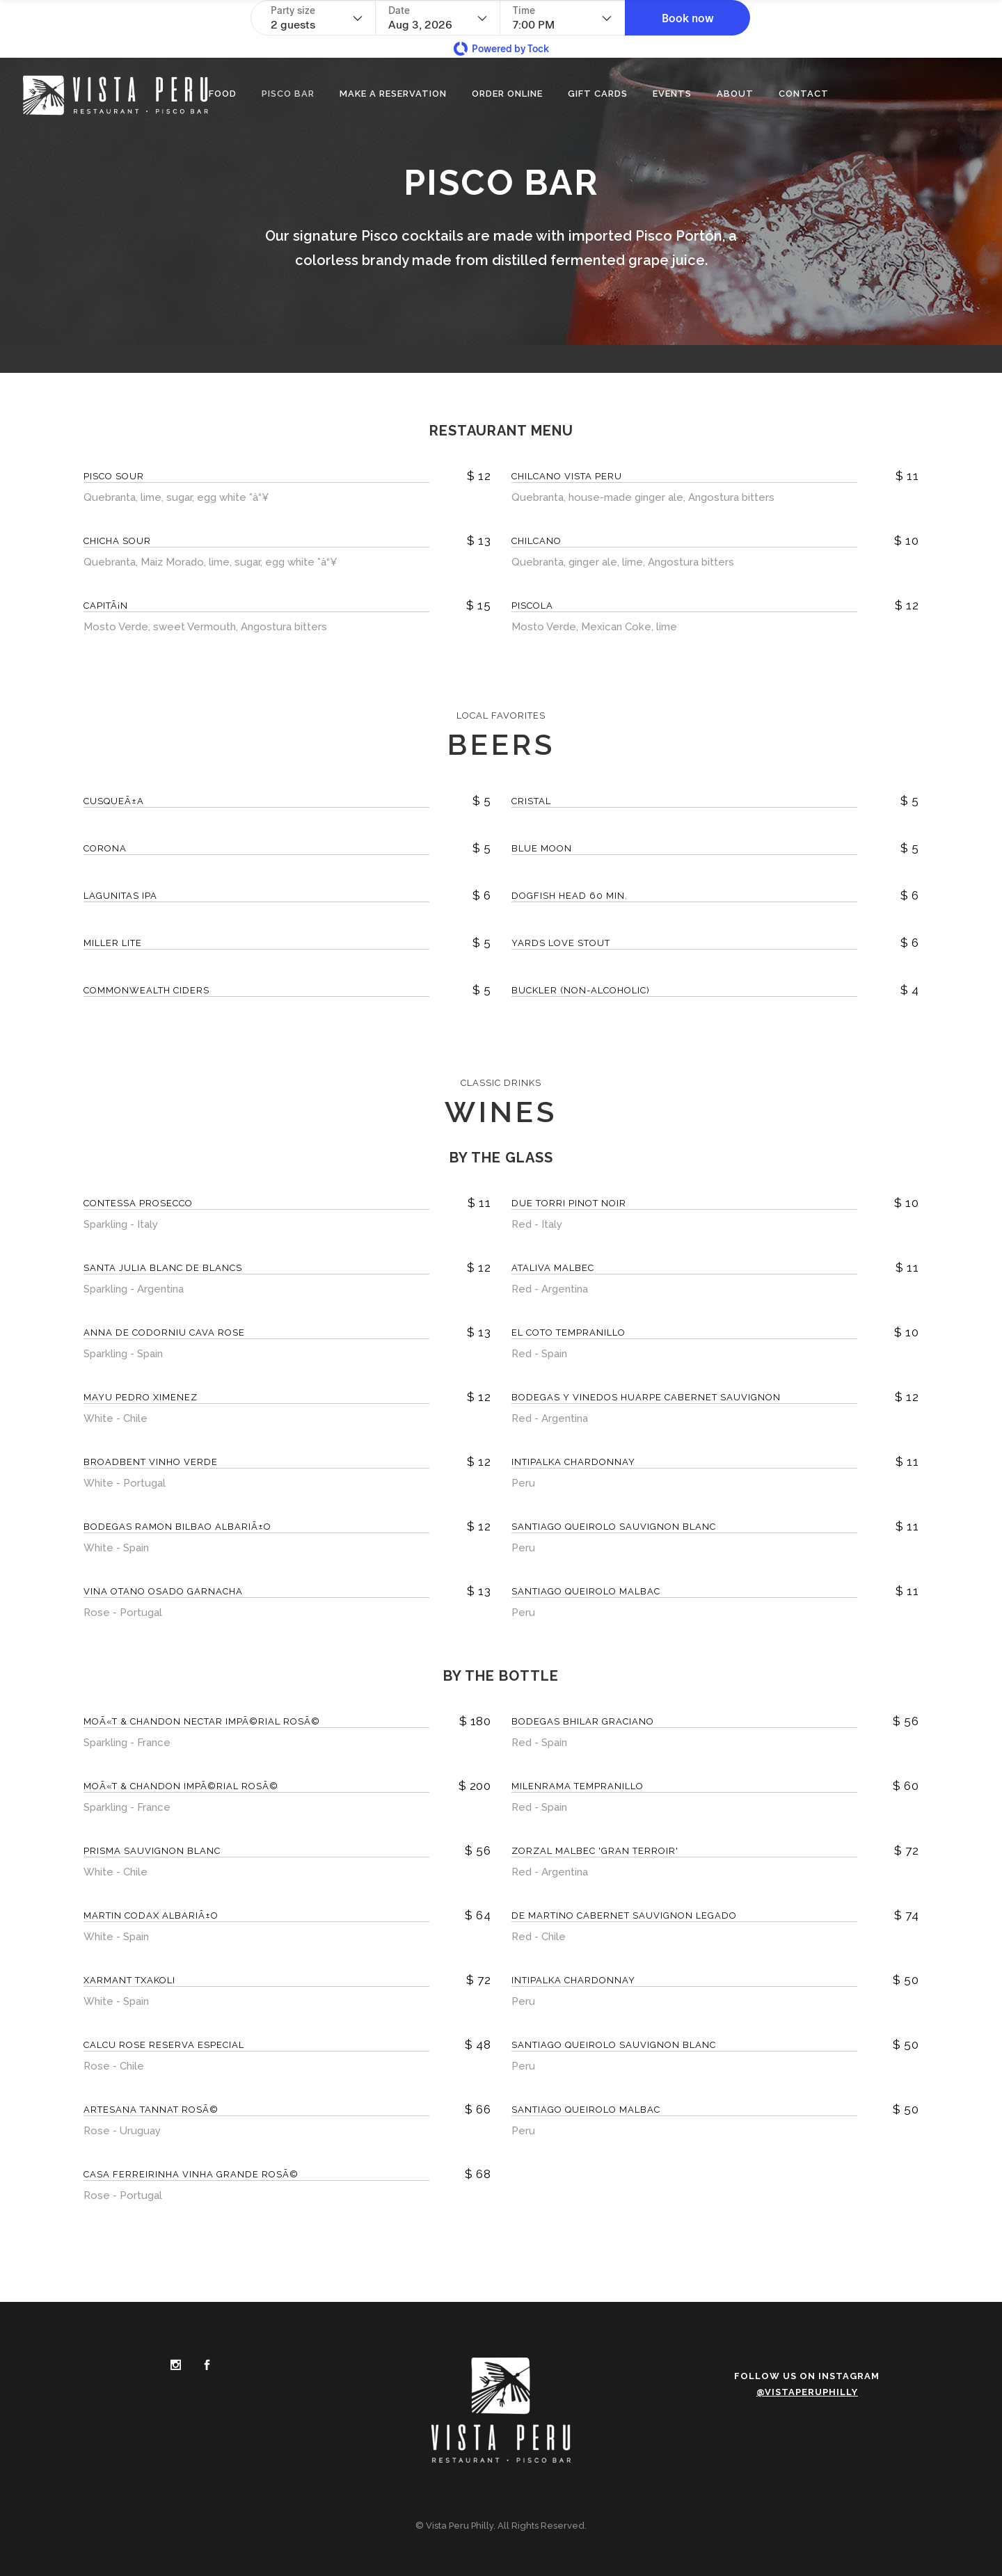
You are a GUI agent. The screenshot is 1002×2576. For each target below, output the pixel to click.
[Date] (438, 18)
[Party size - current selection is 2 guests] (316, 18)
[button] (687, 17)
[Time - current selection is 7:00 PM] (562, 18)
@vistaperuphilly (807, 2392)
